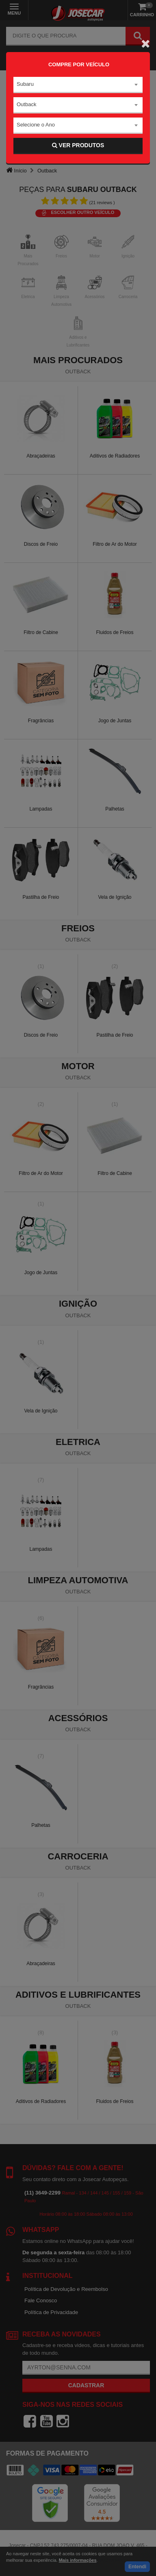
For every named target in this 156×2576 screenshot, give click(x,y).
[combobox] (78, 85)
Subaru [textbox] (25, 84)
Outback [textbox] (26, 104)
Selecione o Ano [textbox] (36, 125)
